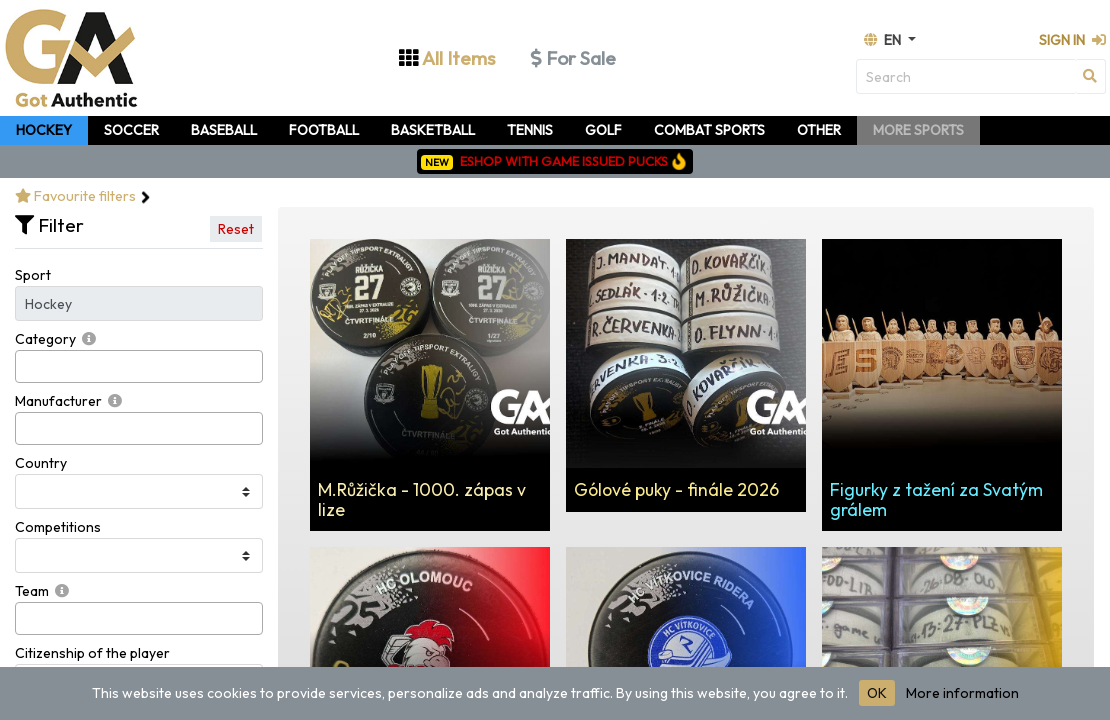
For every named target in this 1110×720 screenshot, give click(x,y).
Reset (236, 229)
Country (41, 463)
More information (962, 693)
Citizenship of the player (92, 653)
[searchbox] (26, 366)
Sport (33, 275)
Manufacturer (58, 401)
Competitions (58, 527)
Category (45, 339)
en (884, 40)
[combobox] (139, 366)
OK (877, 693)
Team (32, 591)
